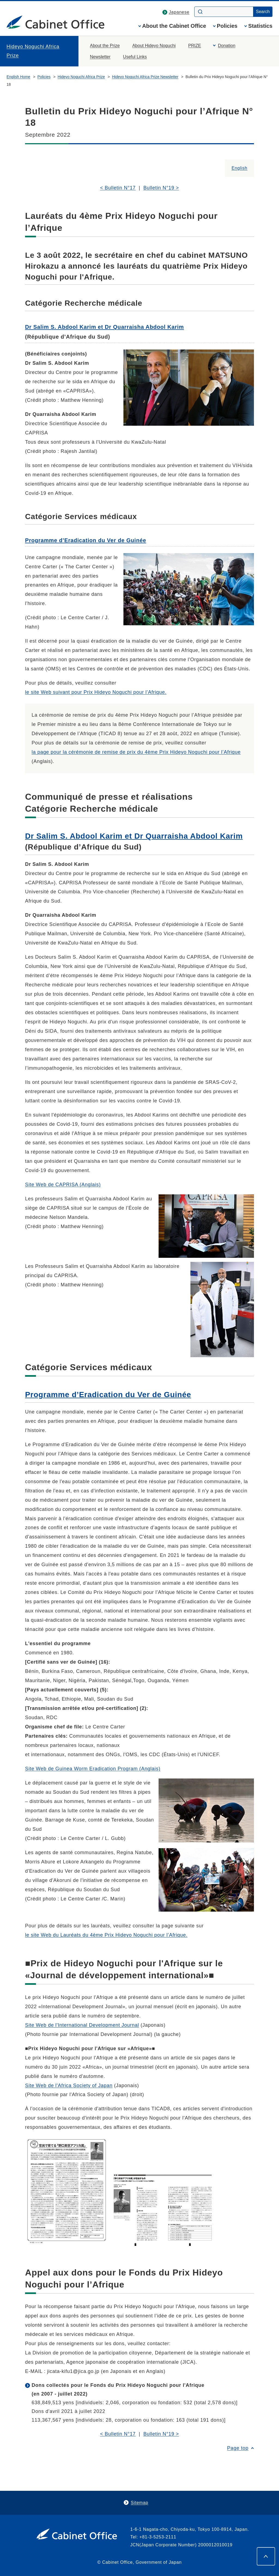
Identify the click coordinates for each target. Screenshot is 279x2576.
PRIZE (194, 45)
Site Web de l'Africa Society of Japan (69, 2085)
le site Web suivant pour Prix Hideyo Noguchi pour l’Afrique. (95, 692)
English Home (18, 77)
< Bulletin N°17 (118, 188)
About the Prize (105, 45)
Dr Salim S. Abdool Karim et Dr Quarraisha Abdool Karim (104, 327)
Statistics (260, 26)
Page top (237, 2448)
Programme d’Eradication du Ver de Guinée (85, 540)
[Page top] (266, 2556)
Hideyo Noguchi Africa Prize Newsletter (145, 77)
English (239, 168)
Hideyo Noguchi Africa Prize (33, 51)
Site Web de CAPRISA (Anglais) (63, 1184)
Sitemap (139, 2502)
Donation (226, 45)
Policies (227, 26)
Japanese (179, 12)
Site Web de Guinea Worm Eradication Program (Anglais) (92, 1768)
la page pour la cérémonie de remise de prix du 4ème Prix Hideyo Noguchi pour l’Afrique (136, 752)
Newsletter (100, 56)
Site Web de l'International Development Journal (82, 2025)
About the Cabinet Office (174, 26)
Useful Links (135, 56)
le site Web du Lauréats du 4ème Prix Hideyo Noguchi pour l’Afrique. (106, 1935)
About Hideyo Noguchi (153, 45)
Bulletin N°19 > (161, 188)
